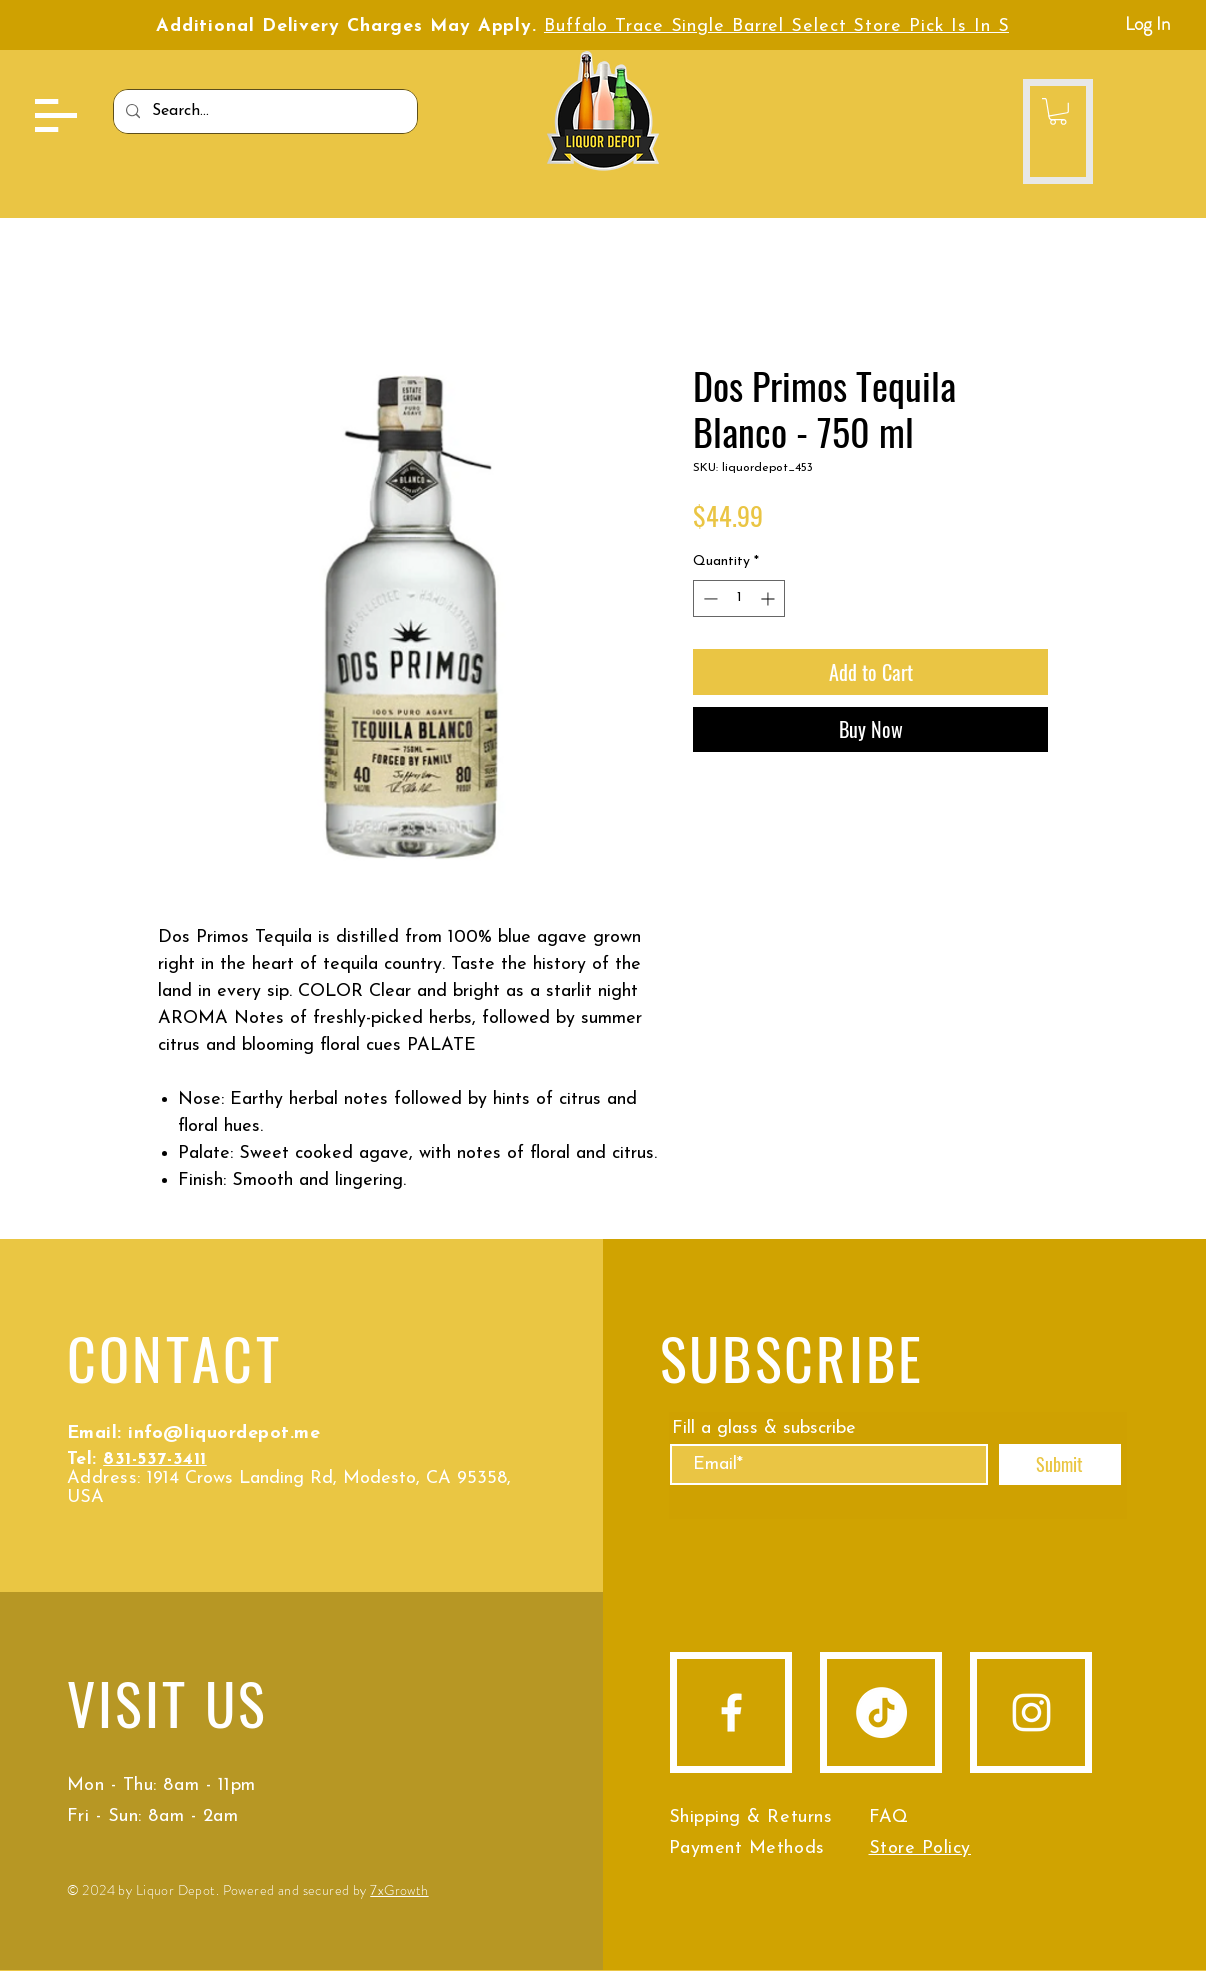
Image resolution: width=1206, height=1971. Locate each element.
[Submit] (1060, 1464)
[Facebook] (731, 1712)
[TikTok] (881, 1712)
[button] (56, 115)
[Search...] (263, 111)
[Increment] (769, 598)
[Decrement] (708, 598)
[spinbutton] (739, 598)
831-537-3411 (154, 1459)
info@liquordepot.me (224, 1433)
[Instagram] (1031, 1712)
